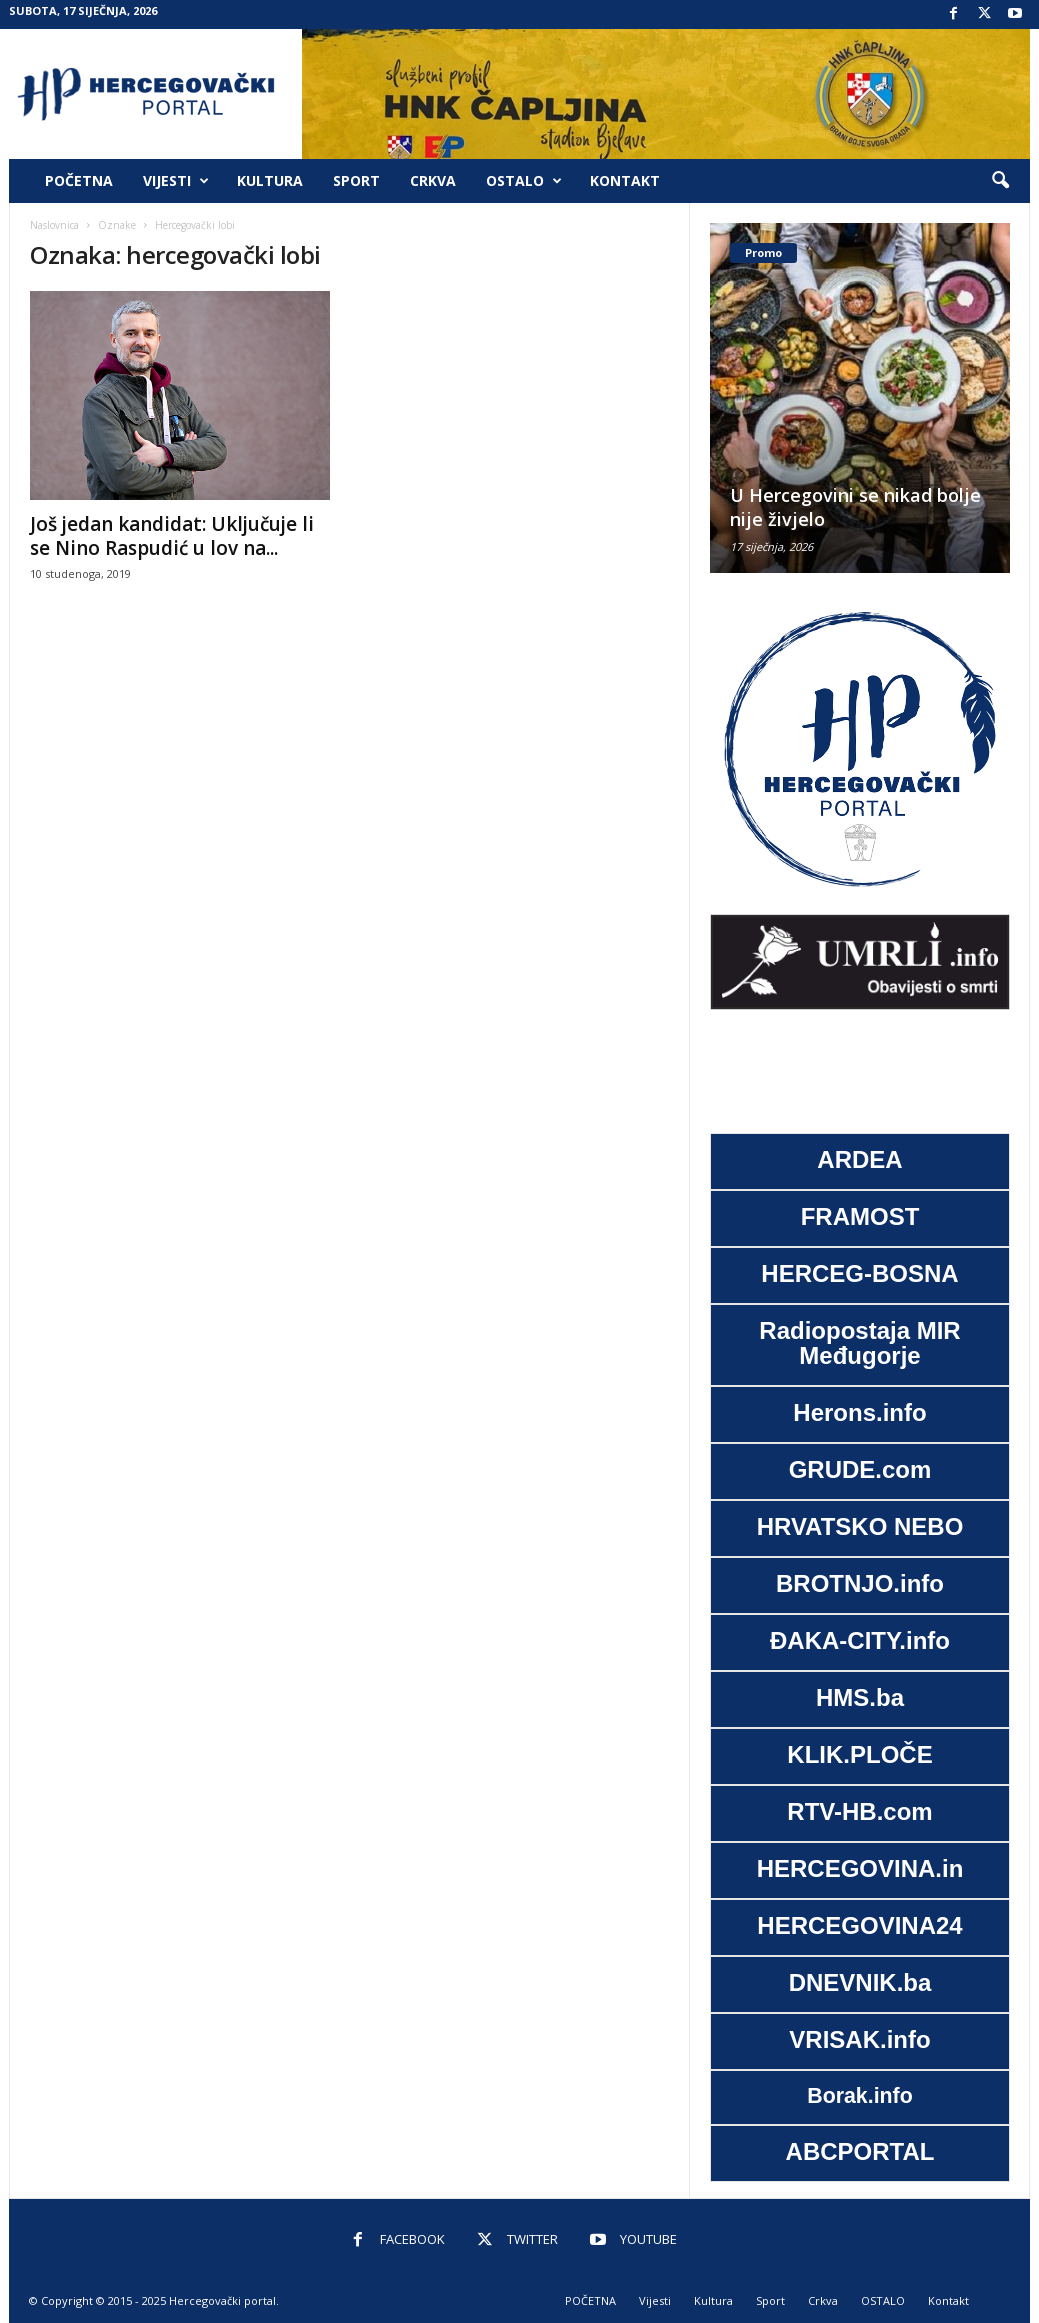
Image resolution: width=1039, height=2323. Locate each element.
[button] (1000, 181)
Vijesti (176, 181)
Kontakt (625, 180)
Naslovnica (54, 225)
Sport (356, 180)
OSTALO (524, 181)
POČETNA (79, 180)
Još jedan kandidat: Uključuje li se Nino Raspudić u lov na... (172, 536)
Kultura (270, 180)
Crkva (433, 180)
